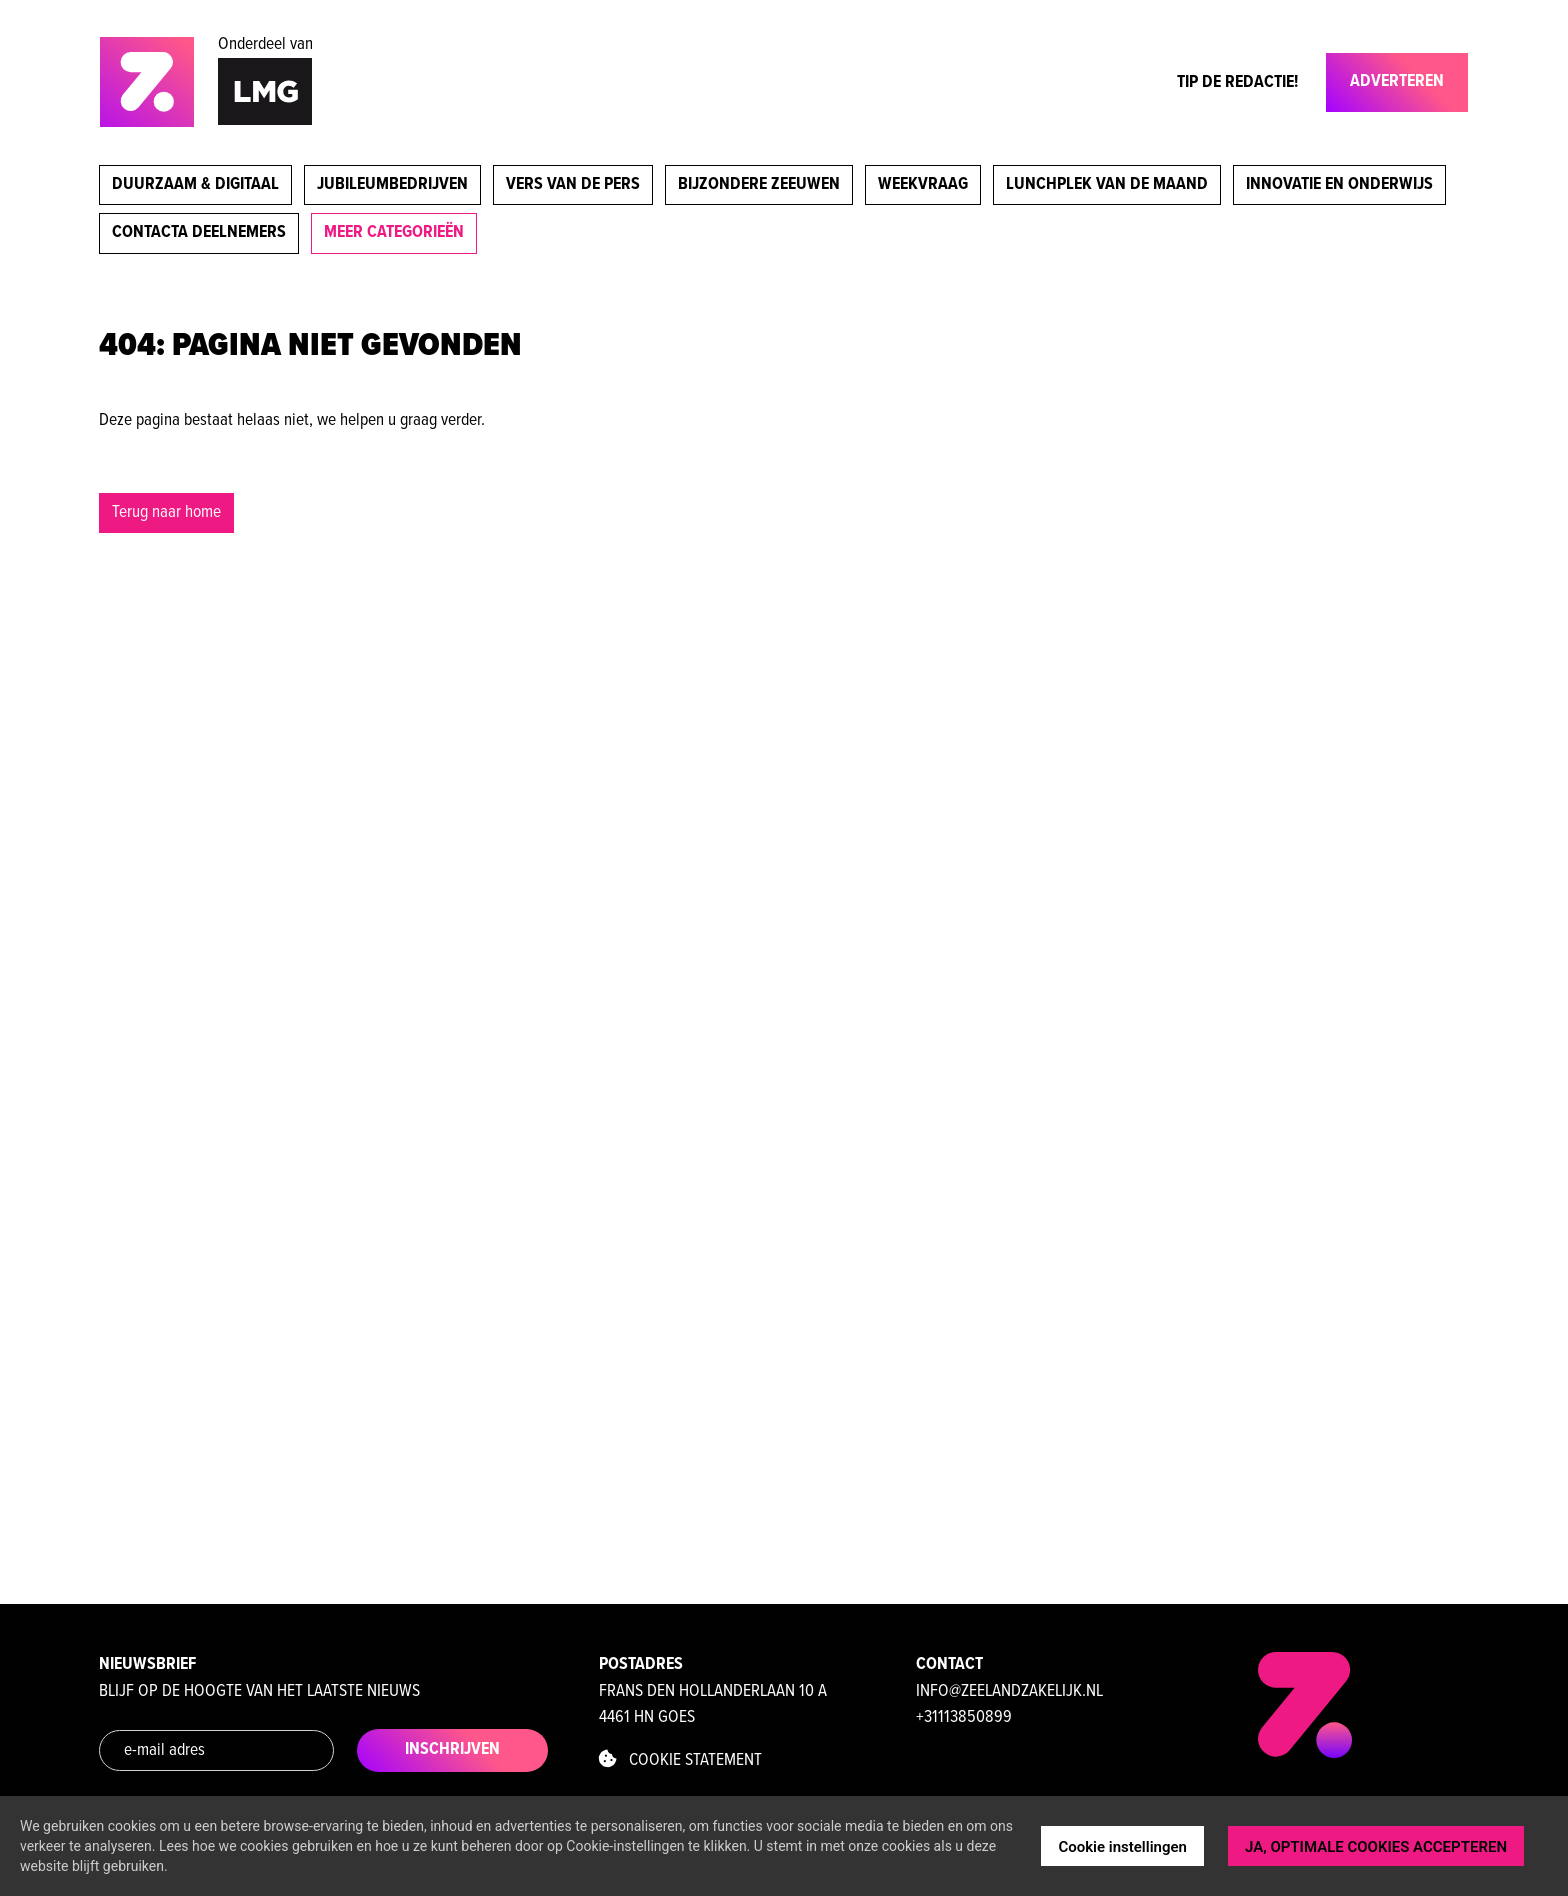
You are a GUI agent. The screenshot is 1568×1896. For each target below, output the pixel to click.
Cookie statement (680, 1760)
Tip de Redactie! (1237, 82)
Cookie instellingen (1122, 1847)
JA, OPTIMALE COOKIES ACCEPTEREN (1376, 1847)
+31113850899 (964, 1717)
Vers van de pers (573, 184)
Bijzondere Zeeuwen (759, 184)
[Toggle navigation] (1314, 87)
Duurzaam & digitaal (195, 184)
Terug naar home (166, 512)
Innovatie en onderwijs (1339, 184)
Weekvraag (923, 184)
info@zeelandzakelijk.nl (1009, 1691)
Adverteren (1397, 81)
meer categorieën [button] (394, 232)
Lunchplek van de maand (1107, 184)
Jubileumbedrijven (392, 184)
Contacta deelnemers (199, 232)
